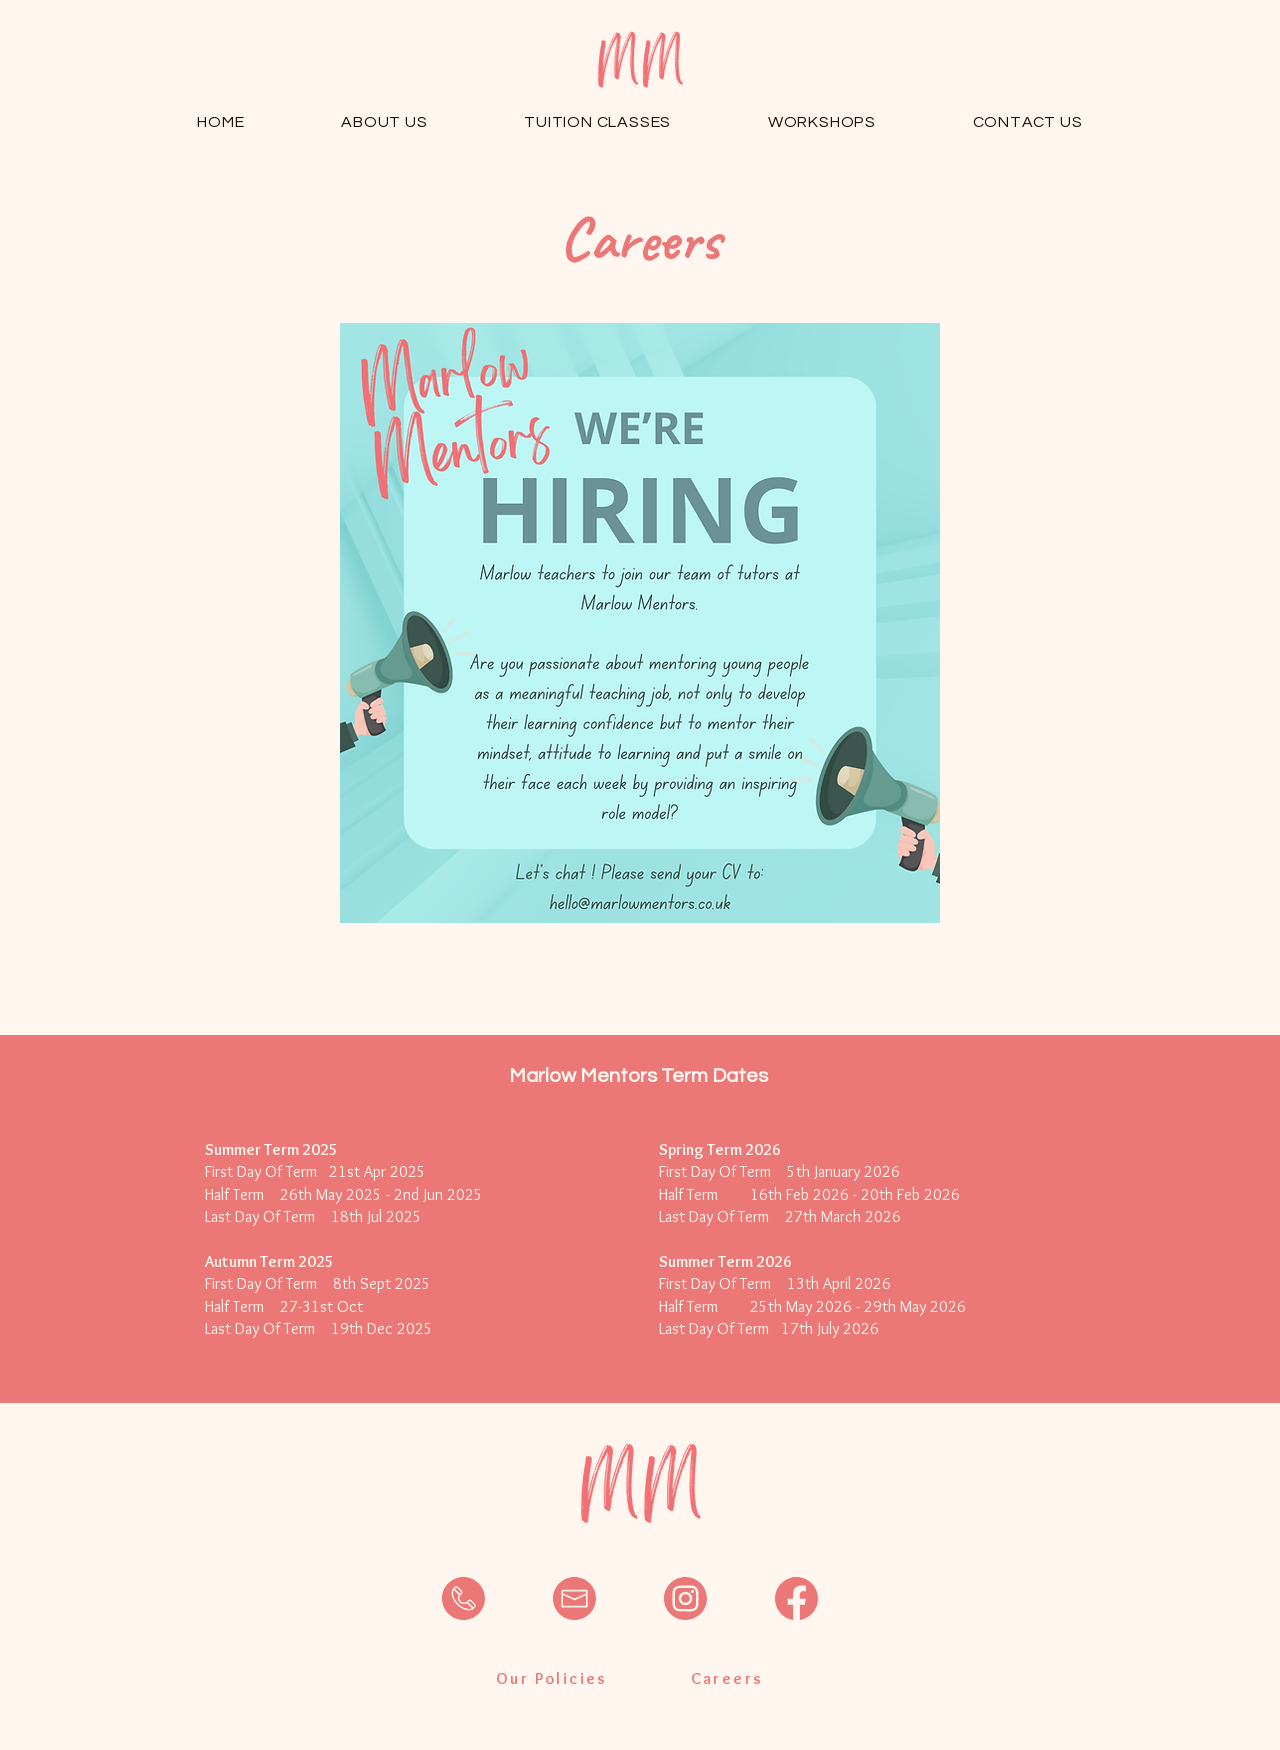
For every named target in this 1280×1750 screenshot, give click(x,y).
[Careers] (727, 1679)
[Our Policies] (552, 1679)
